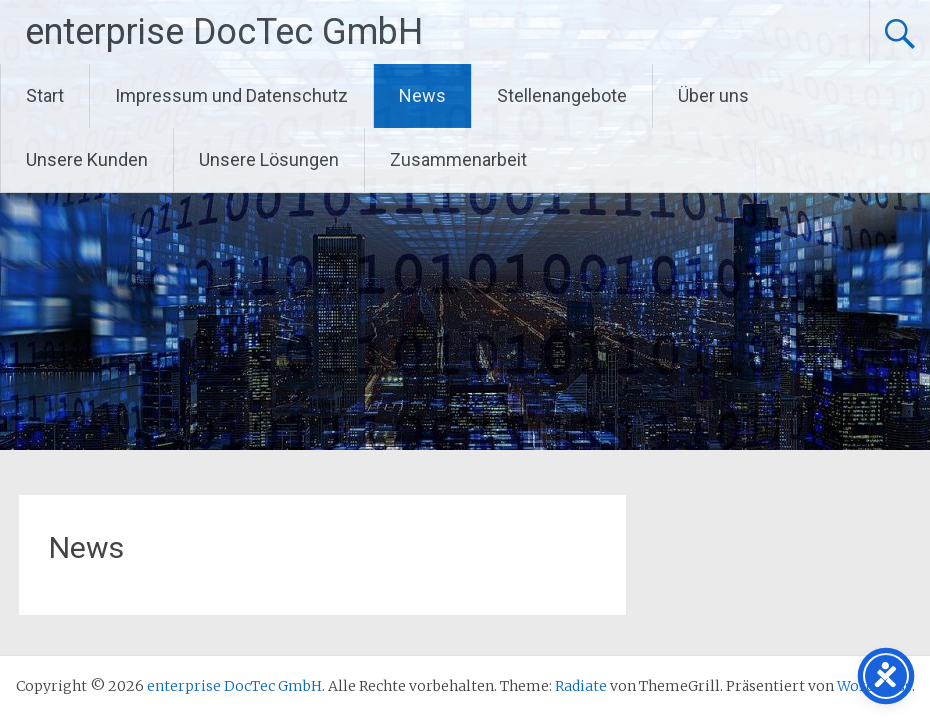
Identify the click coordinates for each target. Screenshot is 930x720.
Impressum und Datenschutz (231, 95)
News (422, 95)
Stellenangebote (562, 95)
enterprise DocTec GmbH (224, 32)
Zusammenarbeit (458, 159)
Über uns (713, 95)
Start (45, 95)
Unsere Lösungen (269, 159)
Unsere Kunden (87, 159)
